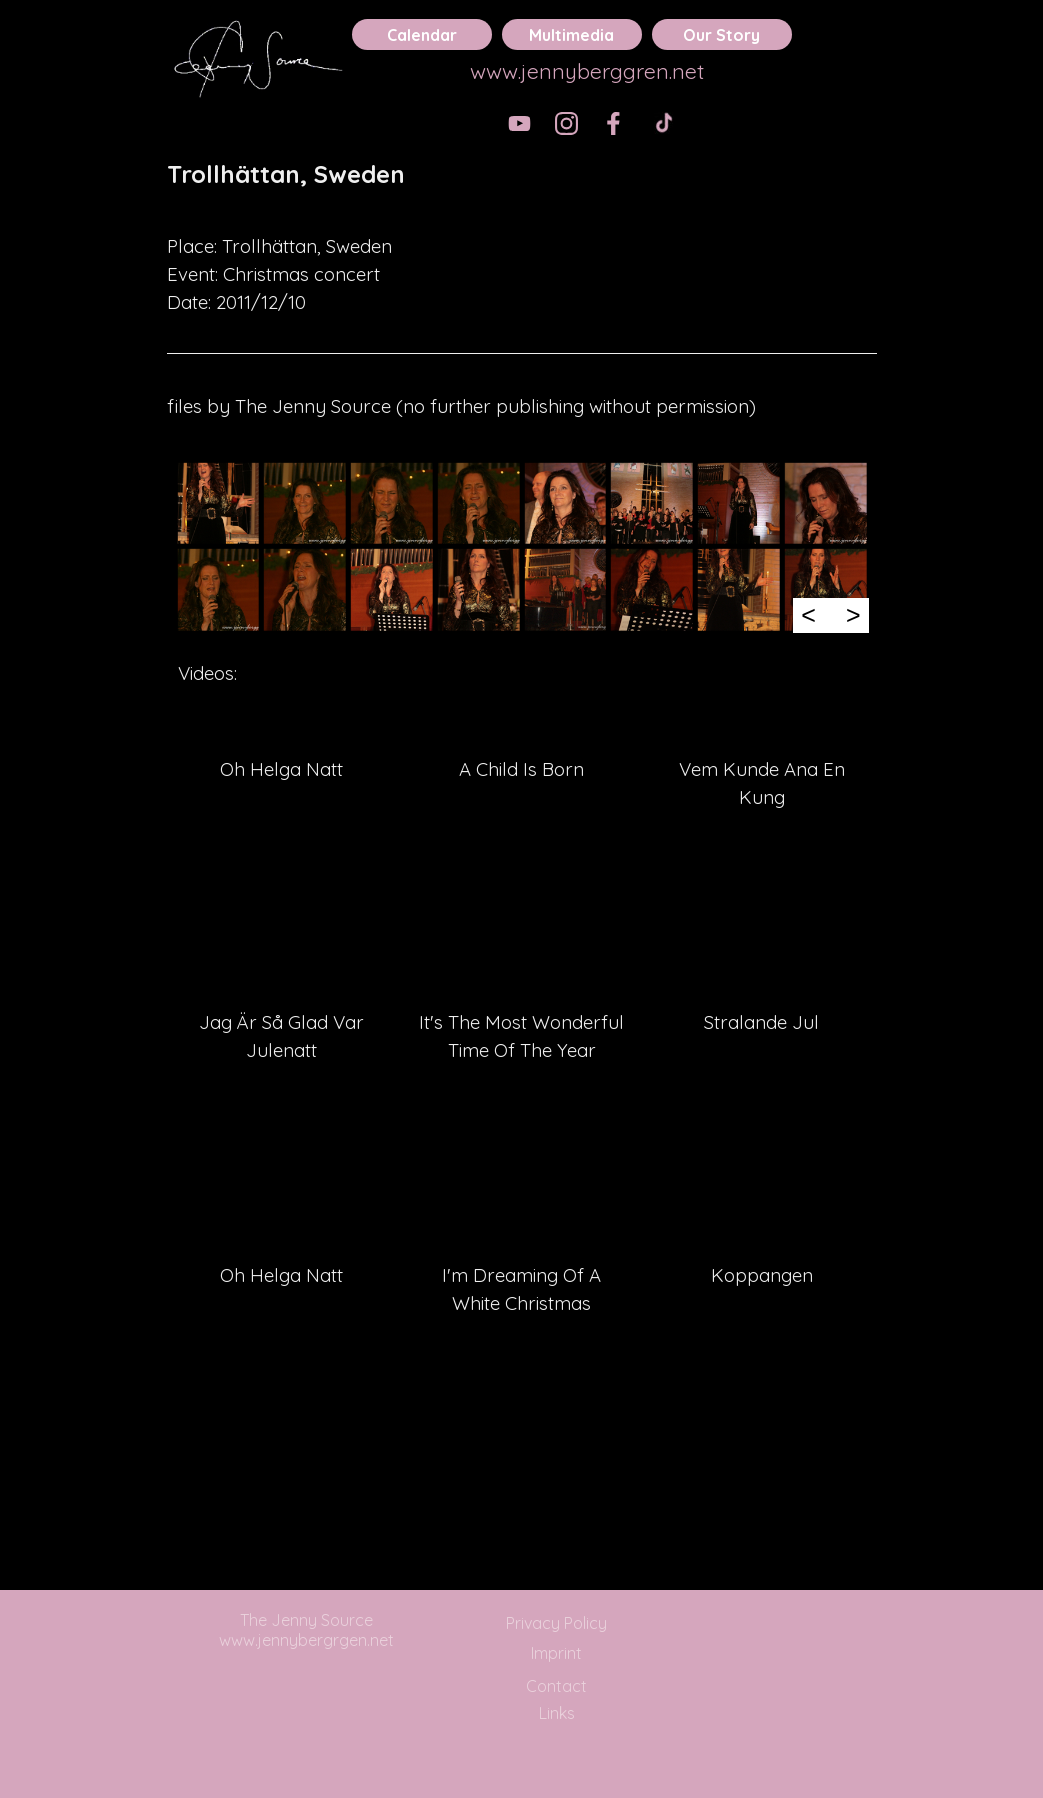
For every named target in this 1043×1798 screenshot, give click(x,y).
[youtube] (519, 123)
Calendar (422, 35)
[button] (218, 503)
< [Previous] (808, 615)
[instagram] (566, 123)
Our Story (721, 35)
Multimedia (571, 35)
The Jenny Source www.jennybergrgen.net (306, 1630)
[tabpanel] (522, 188)
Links (557, 1713)
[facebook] (613, 123)
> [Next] (853, 615)
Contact (556, 1686)
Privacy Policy (556, 1623)
